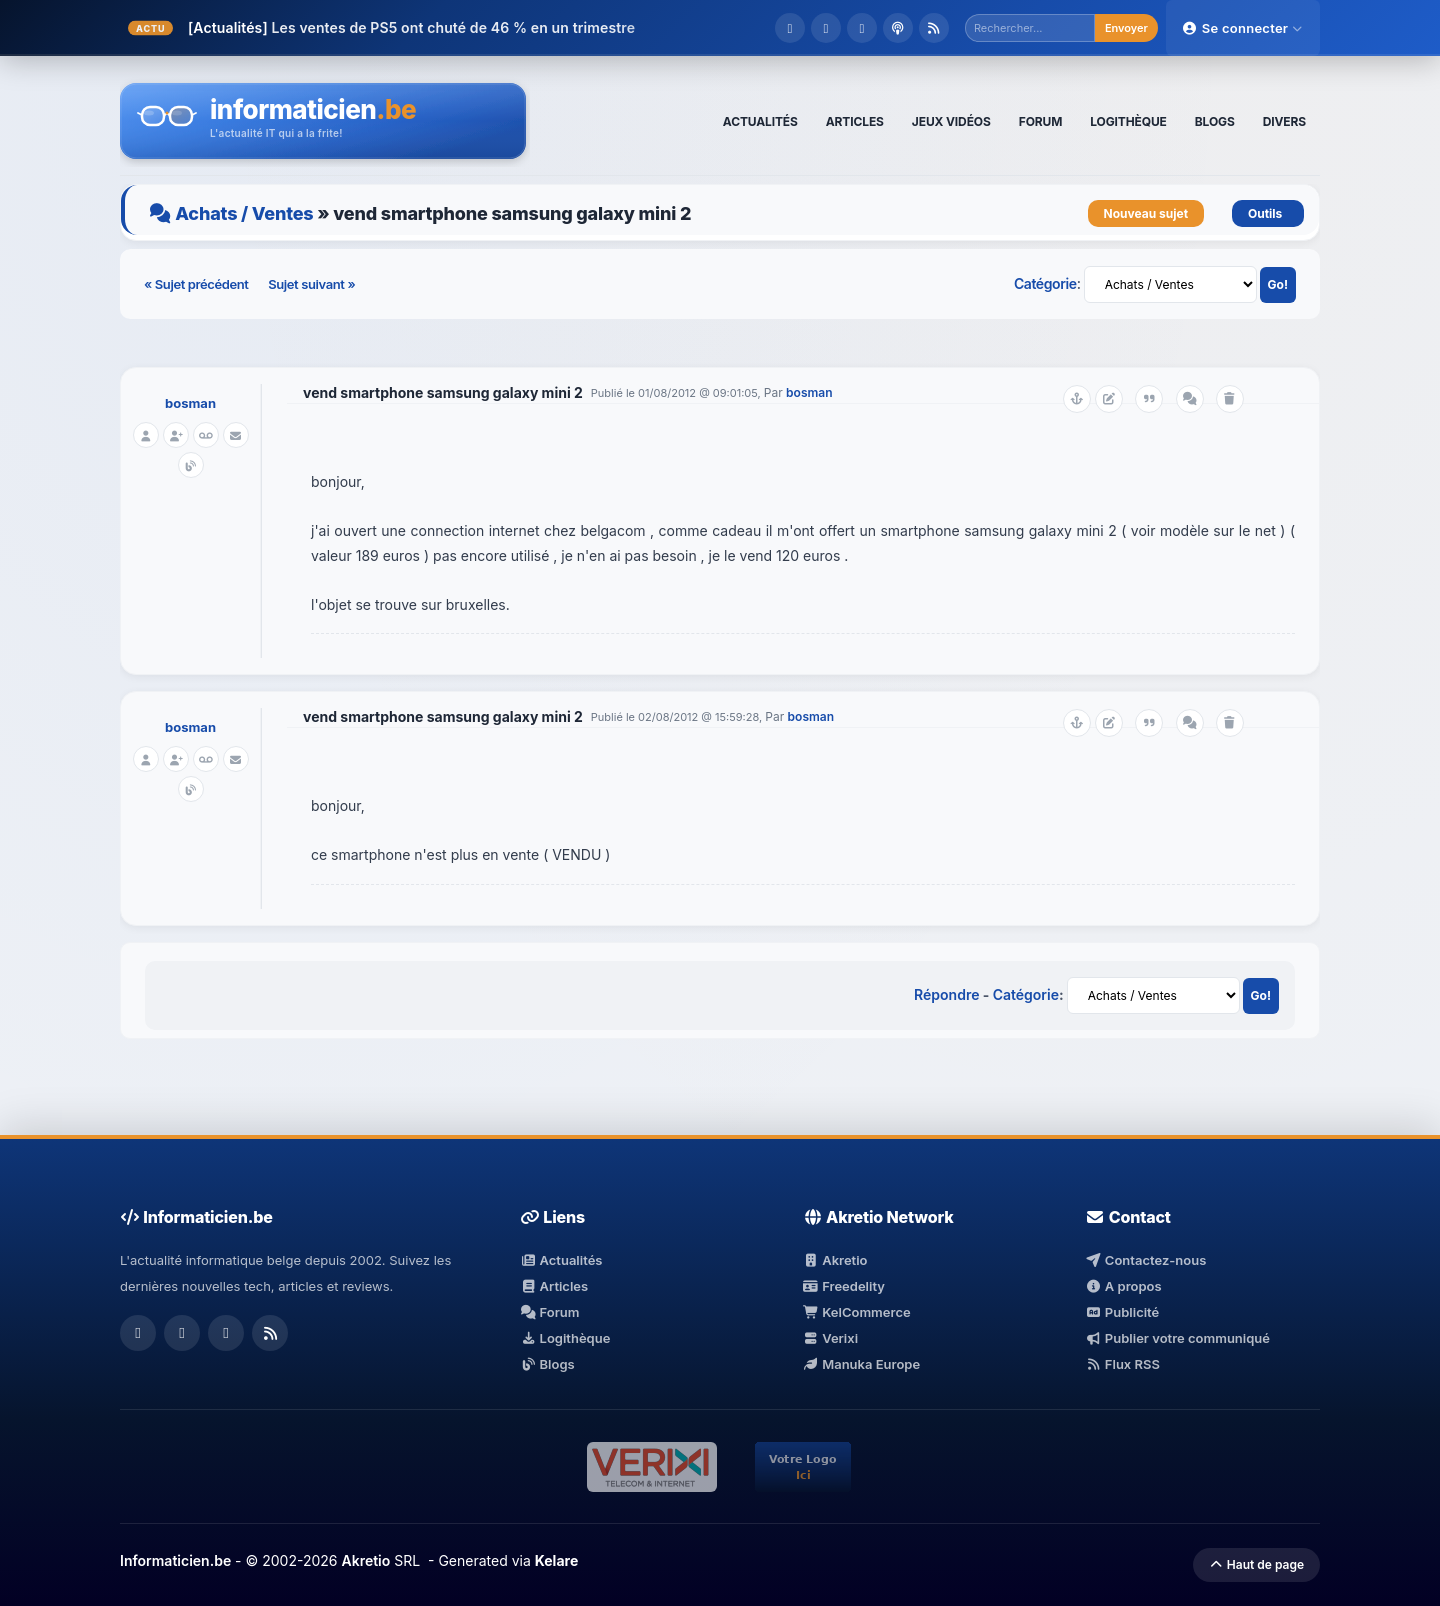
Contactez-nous (1145, 1260)
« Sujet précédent (197, 284)
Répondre (946, 994)
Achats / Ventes (244, 213)
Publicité (1122, 1312)
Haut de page (1256, 1564)
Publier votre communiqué (1177, 1338)
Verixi (830, 1338)
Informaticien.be (175, 1560)
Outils (1268, 213)
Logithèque (565, 1338)
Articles (554, 1286)
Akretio (835, 1260)
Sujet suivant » (311, 284)
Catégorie (1045, 283)
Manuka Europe (861, 1364)
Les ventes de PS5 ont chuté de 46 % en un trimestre (453, 27)
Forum (550, 1312)
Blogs (547, 1364)
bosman (190, 403)
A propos (1123, 1286)
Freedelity (844, 1286)
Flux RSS (1122, 1364)
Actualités (561, 1260)
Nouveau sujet (1146, 213)
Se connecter (1243, 28)
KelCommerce (857, 1312)
